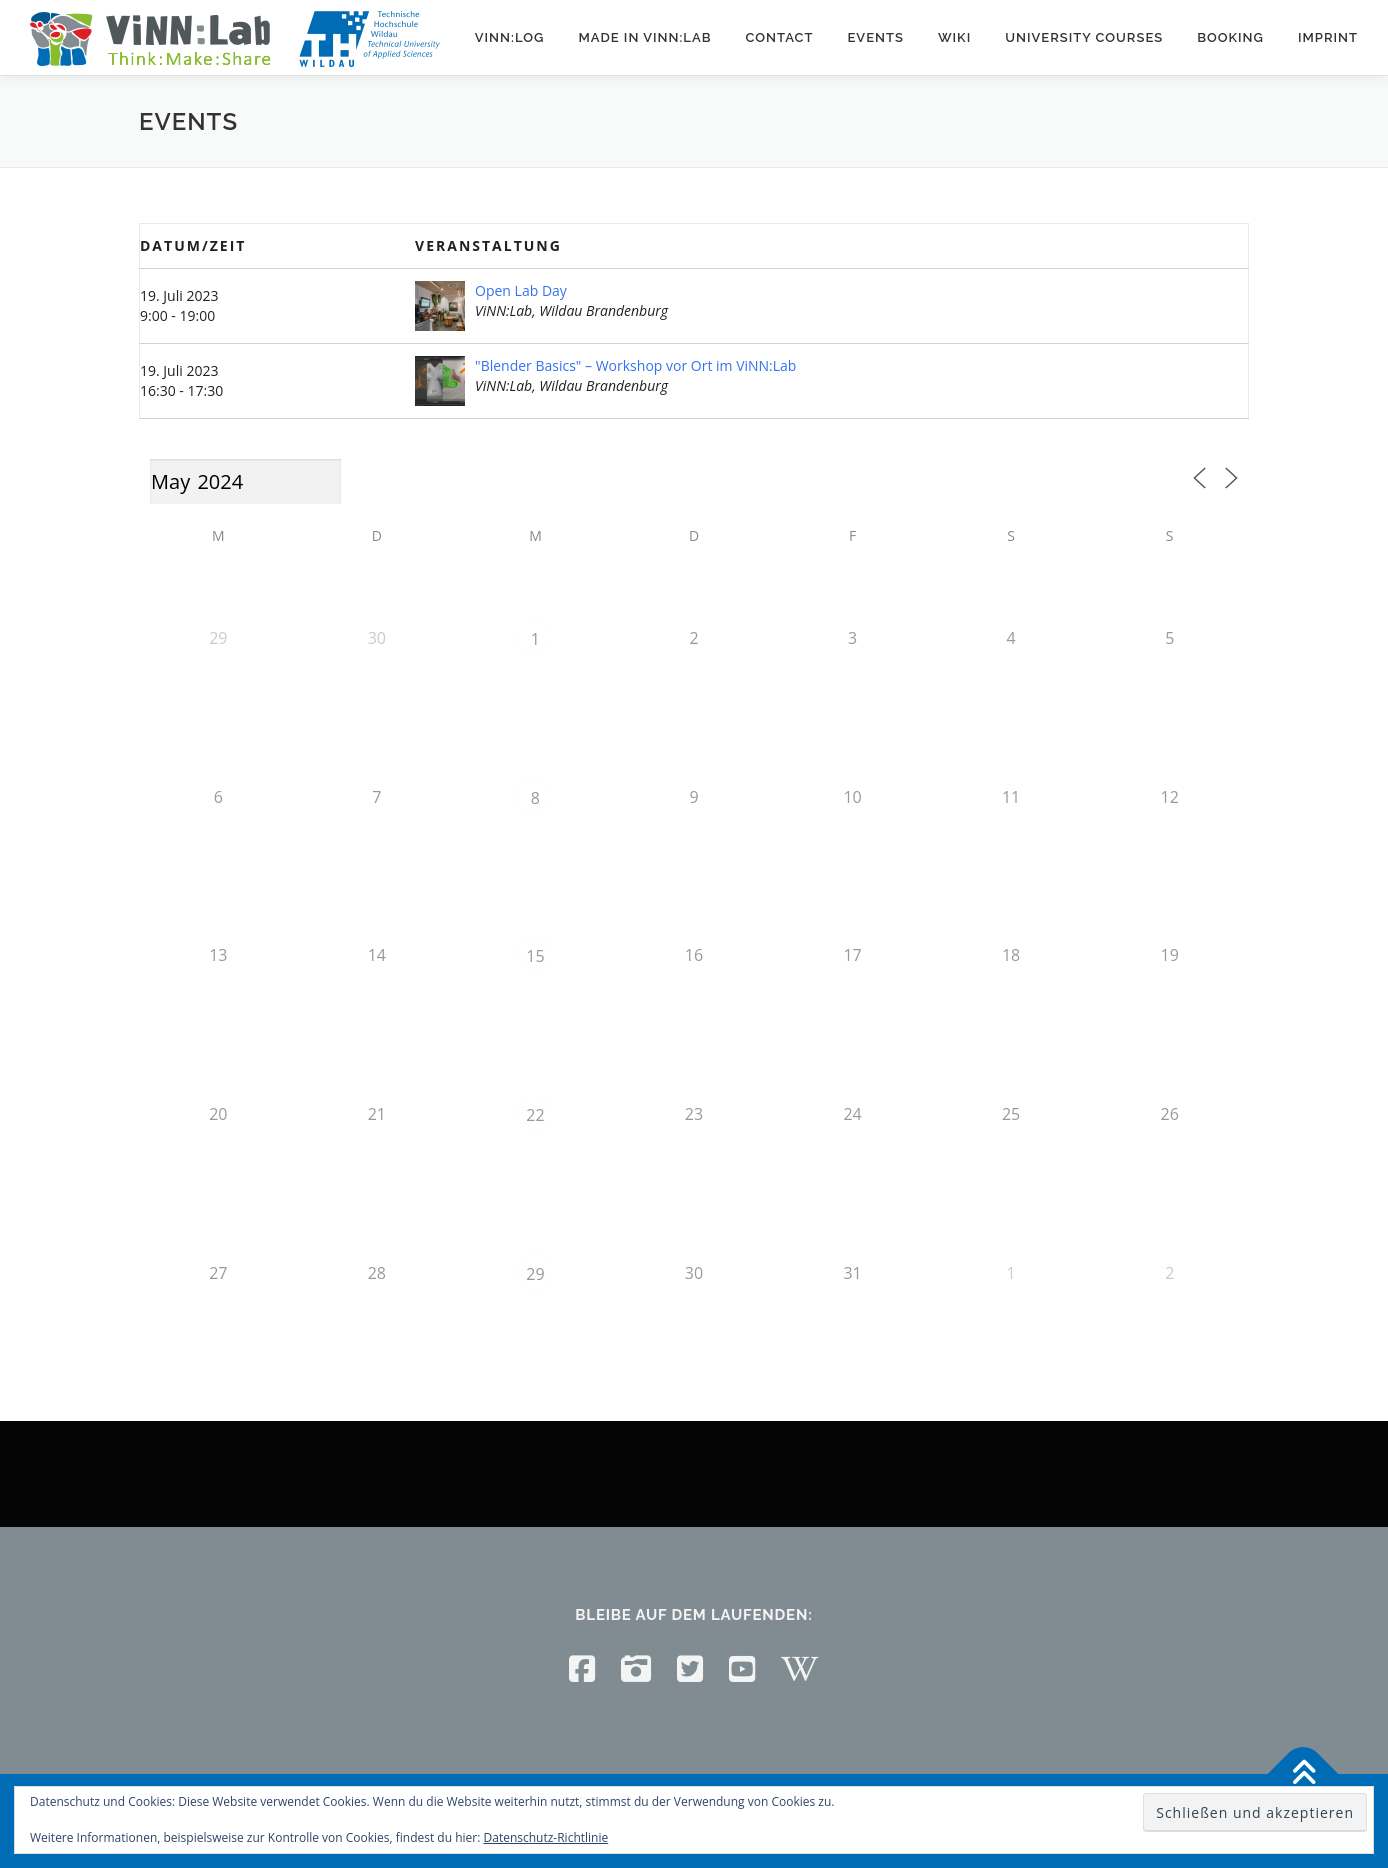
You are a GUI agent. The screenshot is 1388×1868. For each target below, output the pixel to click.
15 (535, 956)
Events (875, 37)
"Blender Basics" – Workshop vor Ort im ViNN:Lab (635, 365)
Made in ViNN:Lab (644, 37)
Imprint (1328, 37)
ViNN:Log (510, 37)
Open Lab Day (521, 290)
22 (535, 1115)
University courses (1084, 37)
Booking (1230, 37)
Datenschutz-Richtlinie (546, 1837)
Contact (779, 37)
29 (535, 1274)
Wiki (954, 37)
